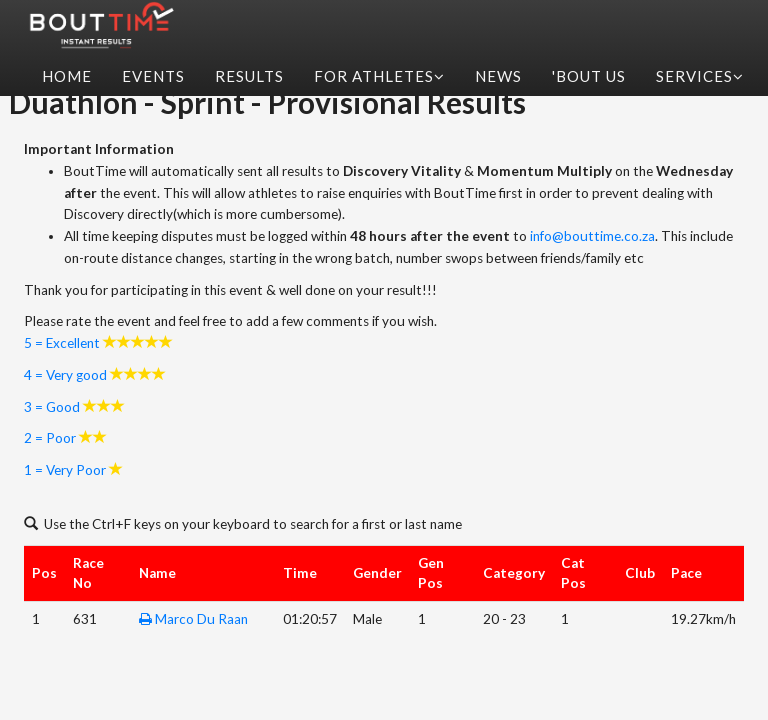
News (498, 76)
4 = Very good (65, 375)
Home (67, 76)
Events (153, 76)
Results (249, 76)
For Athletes (379, 76)
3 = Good (52, 407)
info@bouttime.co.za (592, 236)
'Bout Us (589, 76)
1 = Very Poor (65, 470)
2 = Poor (50, 438)
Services (700, 76)
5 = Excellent (62, 343)
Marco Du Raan (201, 619)
